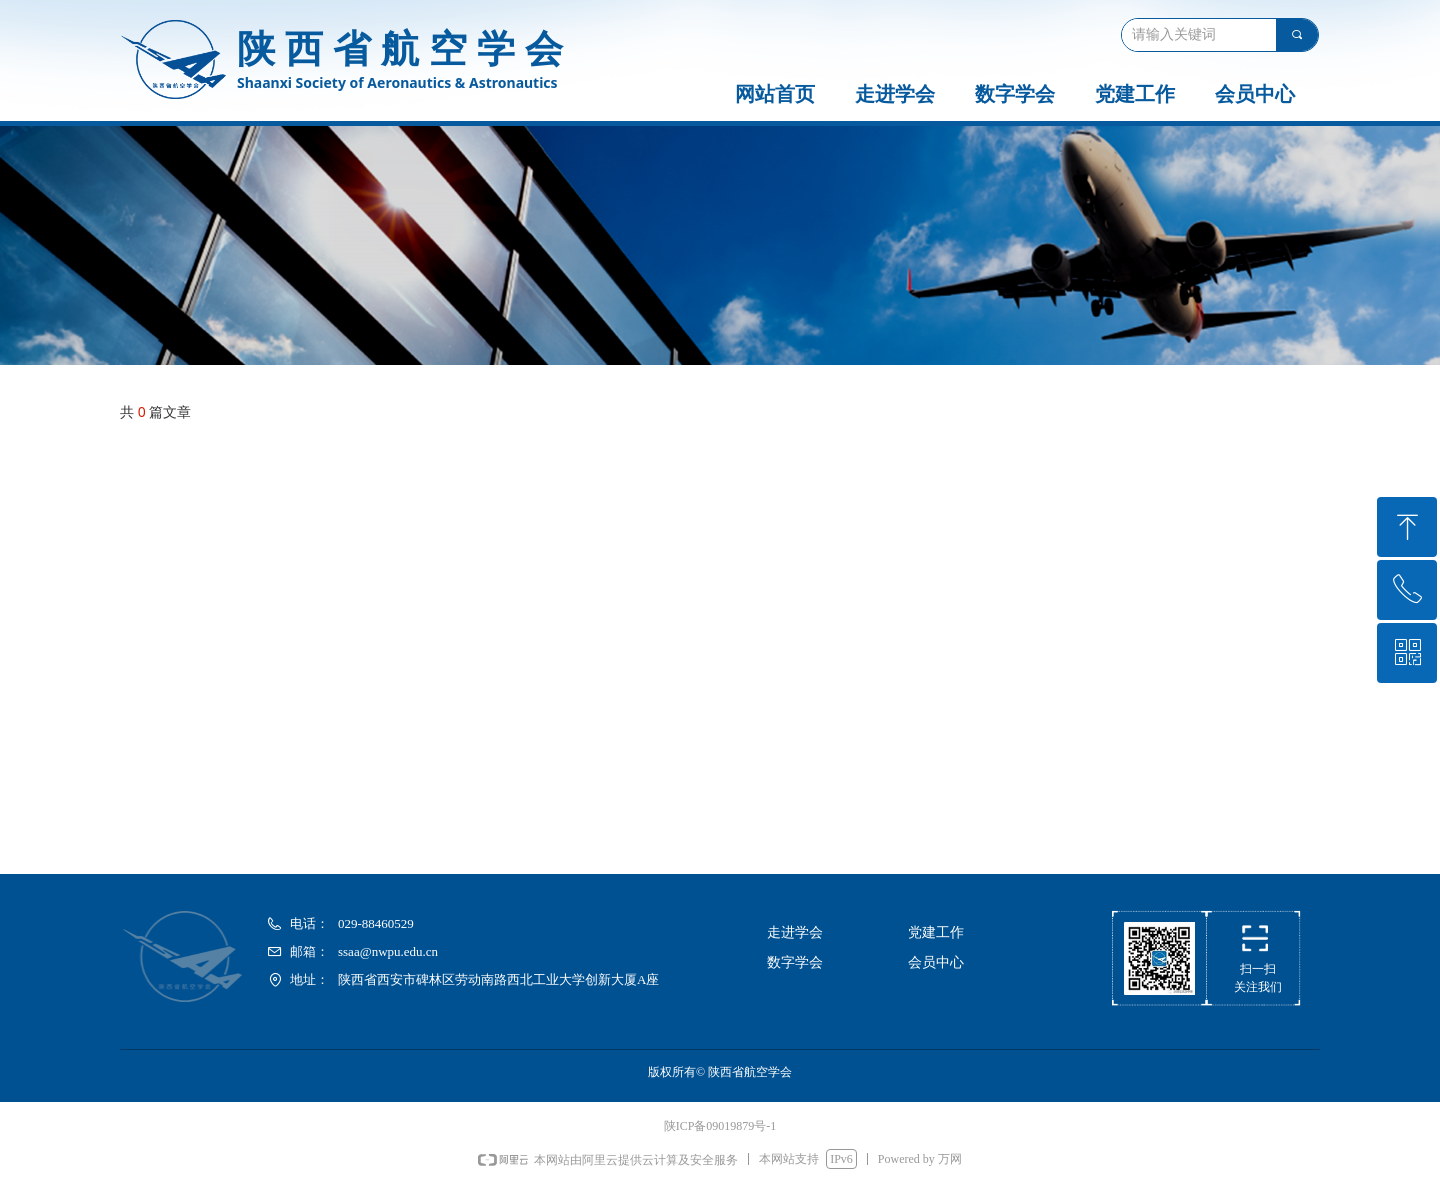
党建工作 (1135, 94)
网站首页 (775, 94)
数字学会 (1015, 94)
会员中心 (1255, 94)
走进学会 (895, 94)
